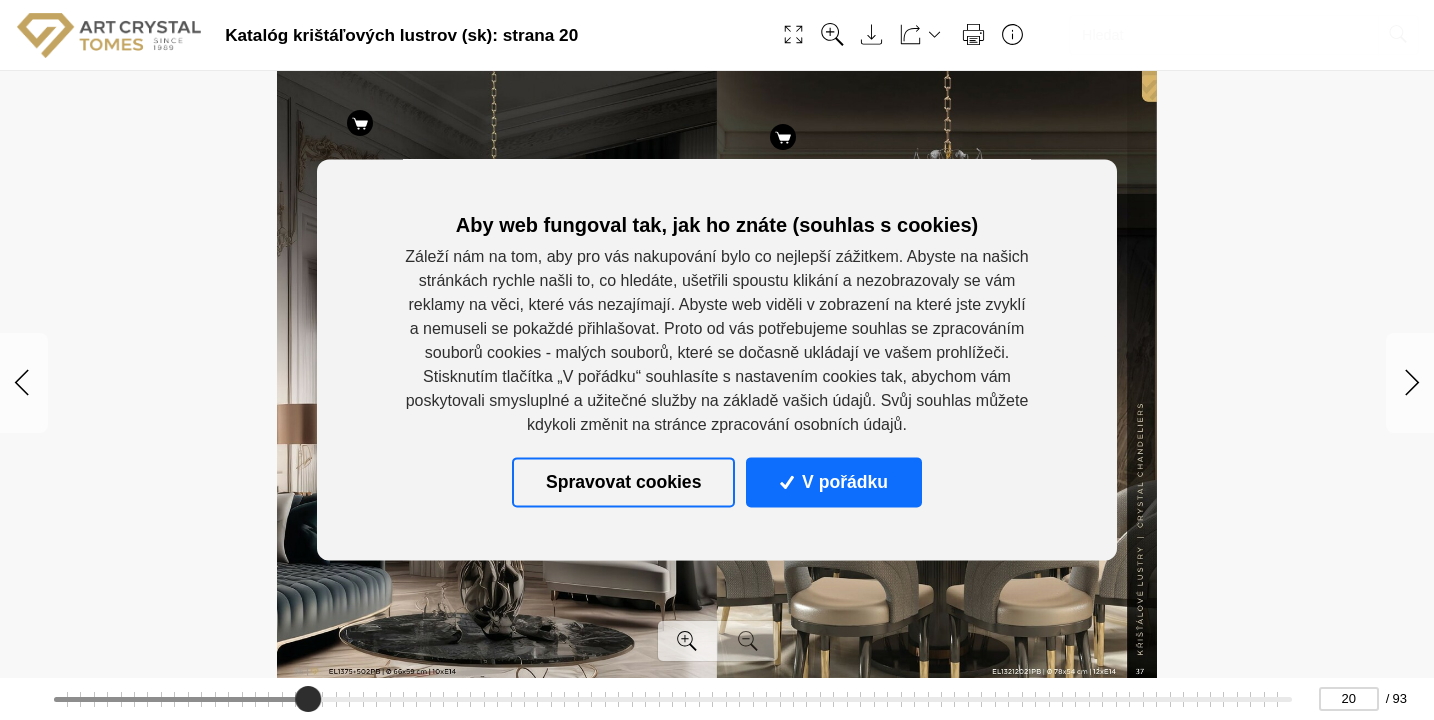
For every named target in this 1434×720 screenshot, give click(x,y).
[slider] (308, 699)
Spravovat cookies (623, 482)
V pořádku (834, 482)
